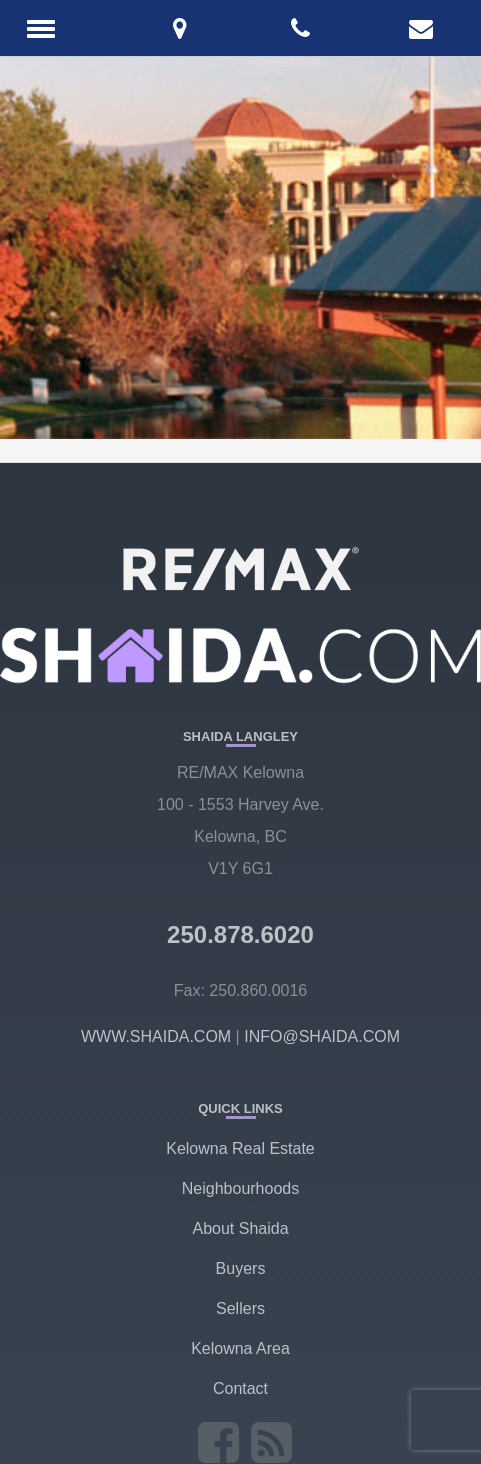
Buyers (241, 1268)
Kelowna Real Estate (240, 1148)
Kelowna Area (240, 1348)
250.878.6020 (240, 934)
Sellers (240, 1308)
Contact (240, 1388)
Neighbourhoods (240, 1188)
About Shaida (240, 1228)
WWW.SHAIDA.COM (156, 1036)
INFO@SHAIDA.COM (322, 1036)
